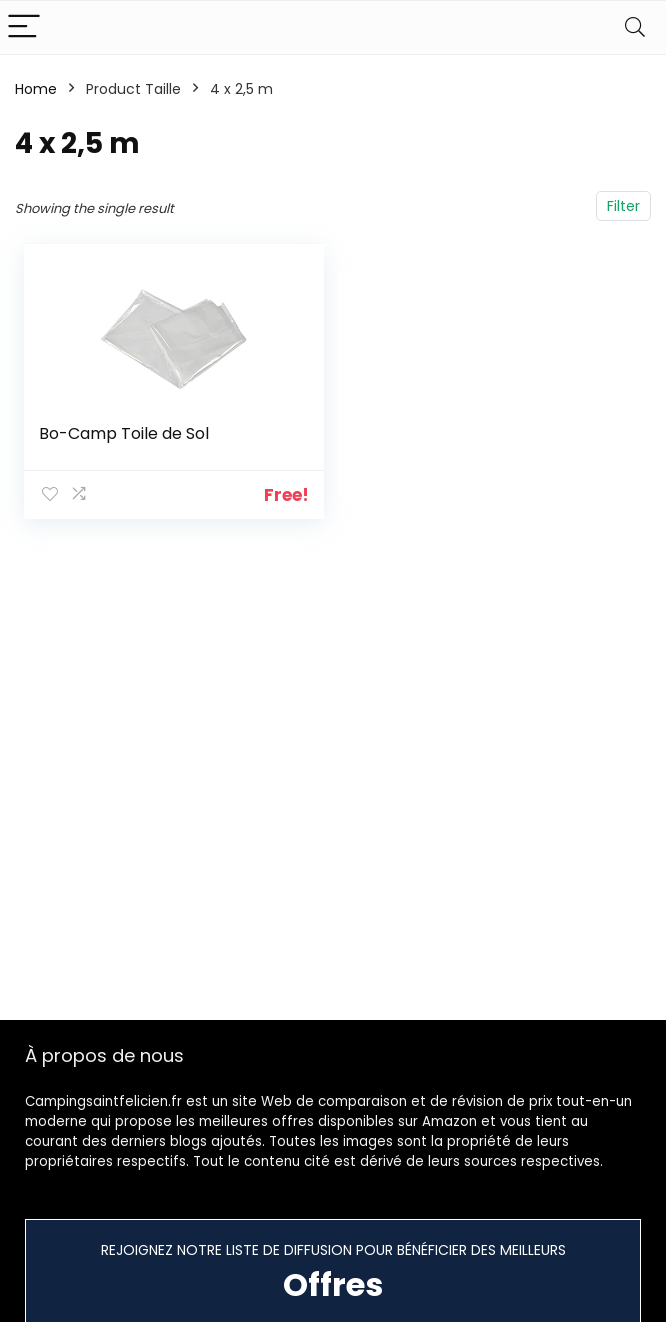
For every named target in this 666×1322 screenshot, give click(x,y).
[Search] (635, 27)
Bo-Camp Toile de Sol (125, 433)
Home (36, 89)
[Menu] (24, 27)
